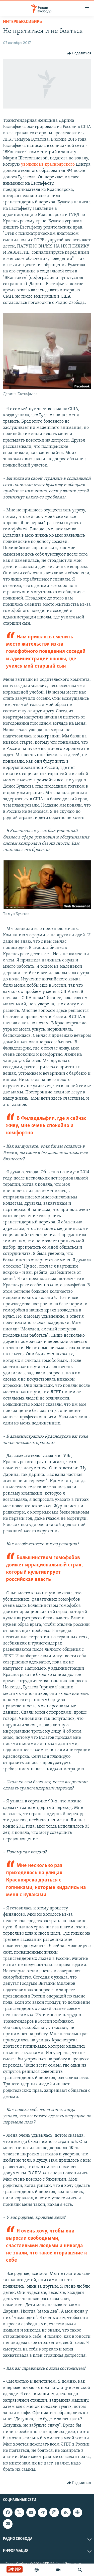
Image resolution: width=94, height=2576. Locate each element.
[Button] (79, 53)
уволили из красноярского (48, 164)
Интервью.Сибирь (22, 21)
